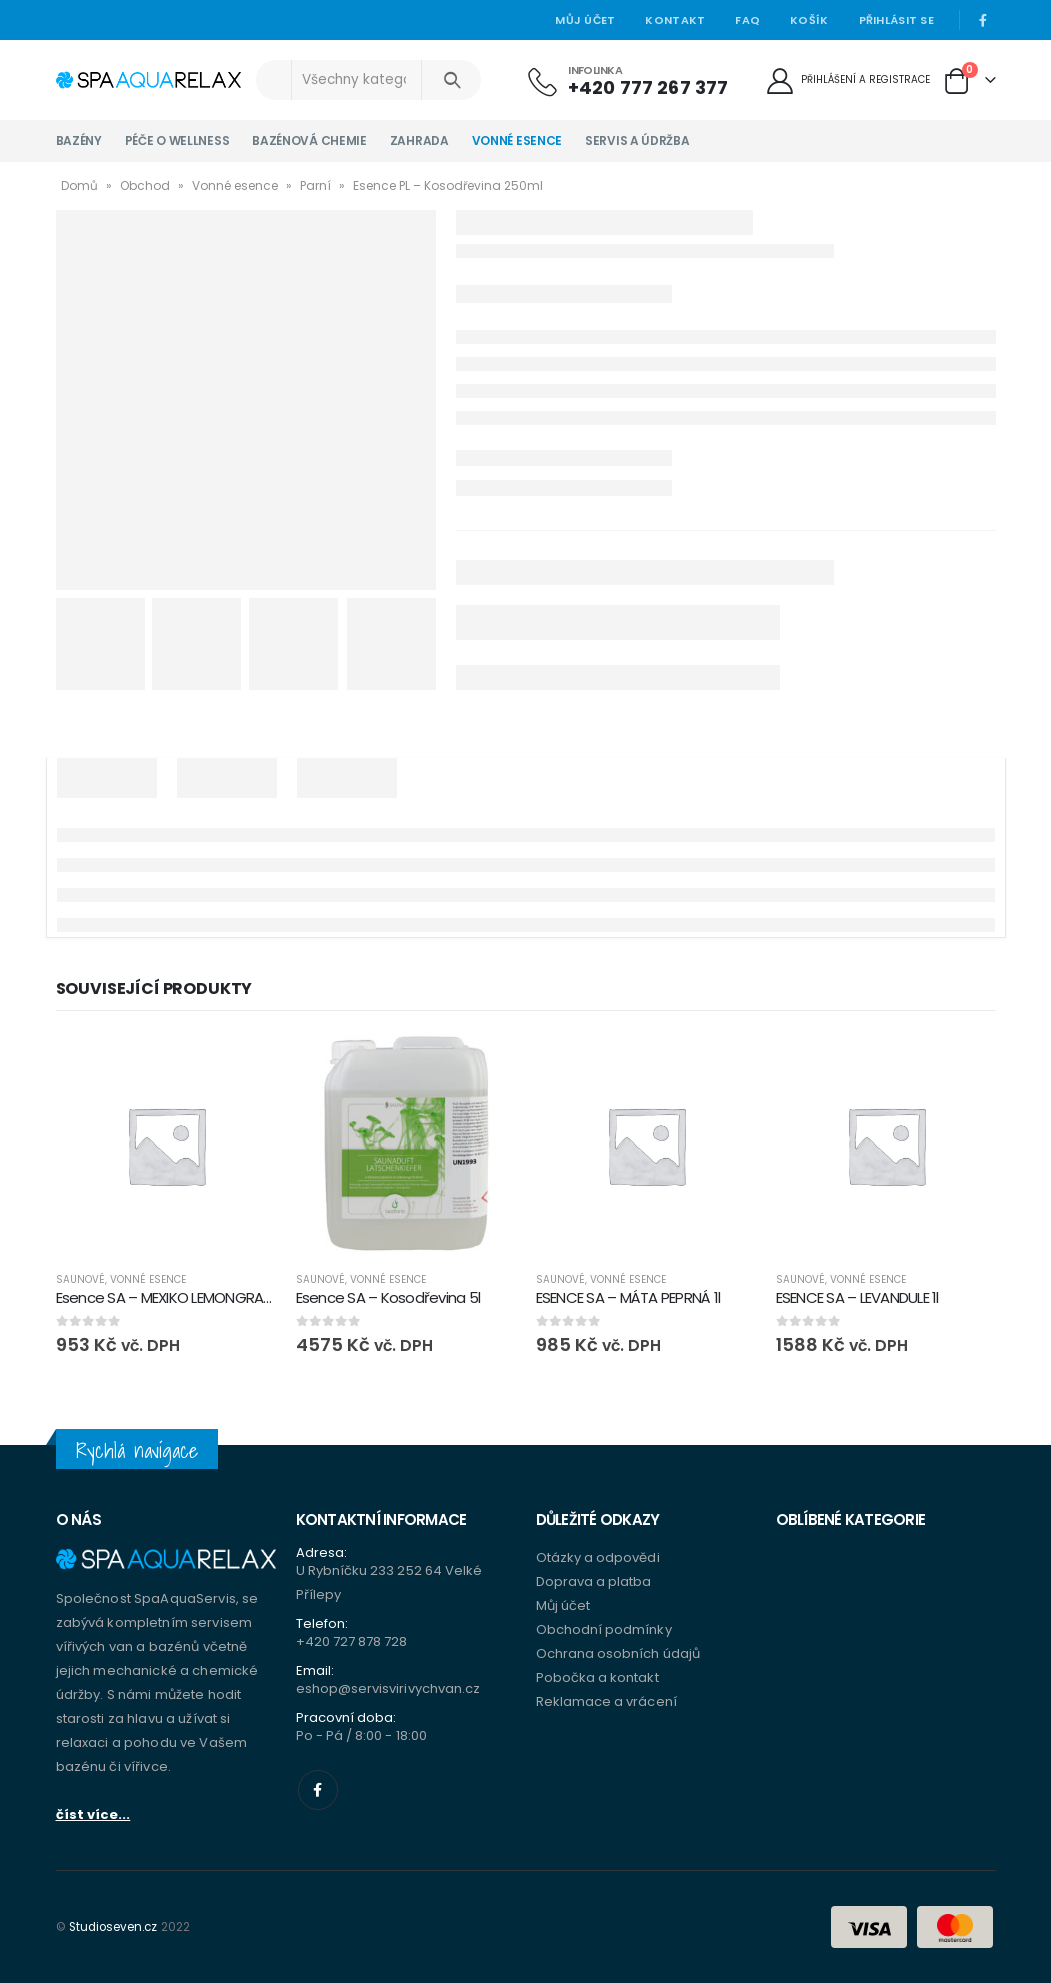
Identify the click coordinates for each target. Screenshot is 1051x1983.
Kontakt (675, 20)
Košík (809, 20)
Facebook (318, 1790)
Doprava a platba (594, 1581)
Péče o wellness (177, 140)
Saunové (80, 1279)
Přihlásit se (896, 20)
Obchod (145, 185)
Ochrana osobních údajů (618, 1653)
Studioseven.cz (113, 1927)
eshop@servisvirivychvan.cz (388, 1688)
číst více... (93, 1814)
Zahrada (419, 140)
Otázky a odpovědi (598, 1557)
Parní (315, 185)
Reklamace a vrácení (606, 1701)
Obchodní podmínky (604, 1629)
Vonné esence (517, 140)
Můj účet (585, 20)
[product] (166, 1145)
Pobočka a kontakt (597, 1677)
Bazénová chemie (309, 140)
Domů (79, 185)
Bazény (79, 140)
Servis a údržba (637, 140)
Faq (747, 20)
